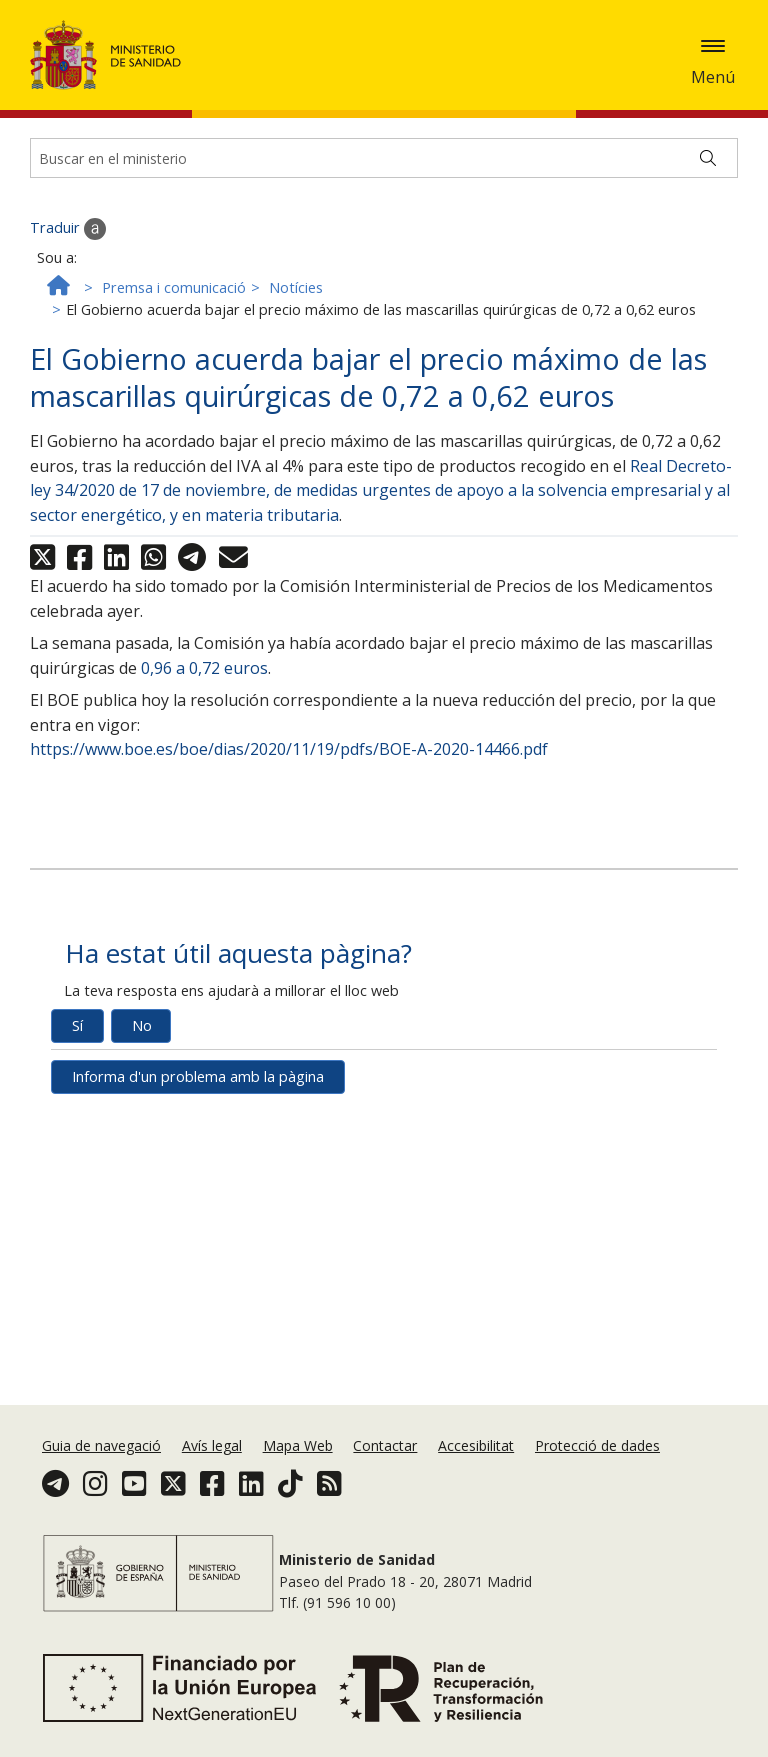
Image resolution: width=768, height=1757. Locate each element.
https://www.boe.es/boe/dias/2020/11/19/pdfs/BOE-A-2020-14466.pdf (289, 767)
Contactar (385, 1445)
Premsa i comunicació (174, 306)
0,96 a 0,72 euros (204, 686)
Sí (77, 1043)
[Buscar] (708, 176)
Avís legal (212, 1445)
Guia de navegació (101, 1445)
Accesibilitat (476, 1445)
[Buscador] (384, 176)
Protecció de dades (597, 1445)
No (142, 1043)
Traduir (68, 247)
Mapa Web (298, 1445)
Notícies (296, 306)
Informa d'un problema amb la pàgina (198, 1094)
